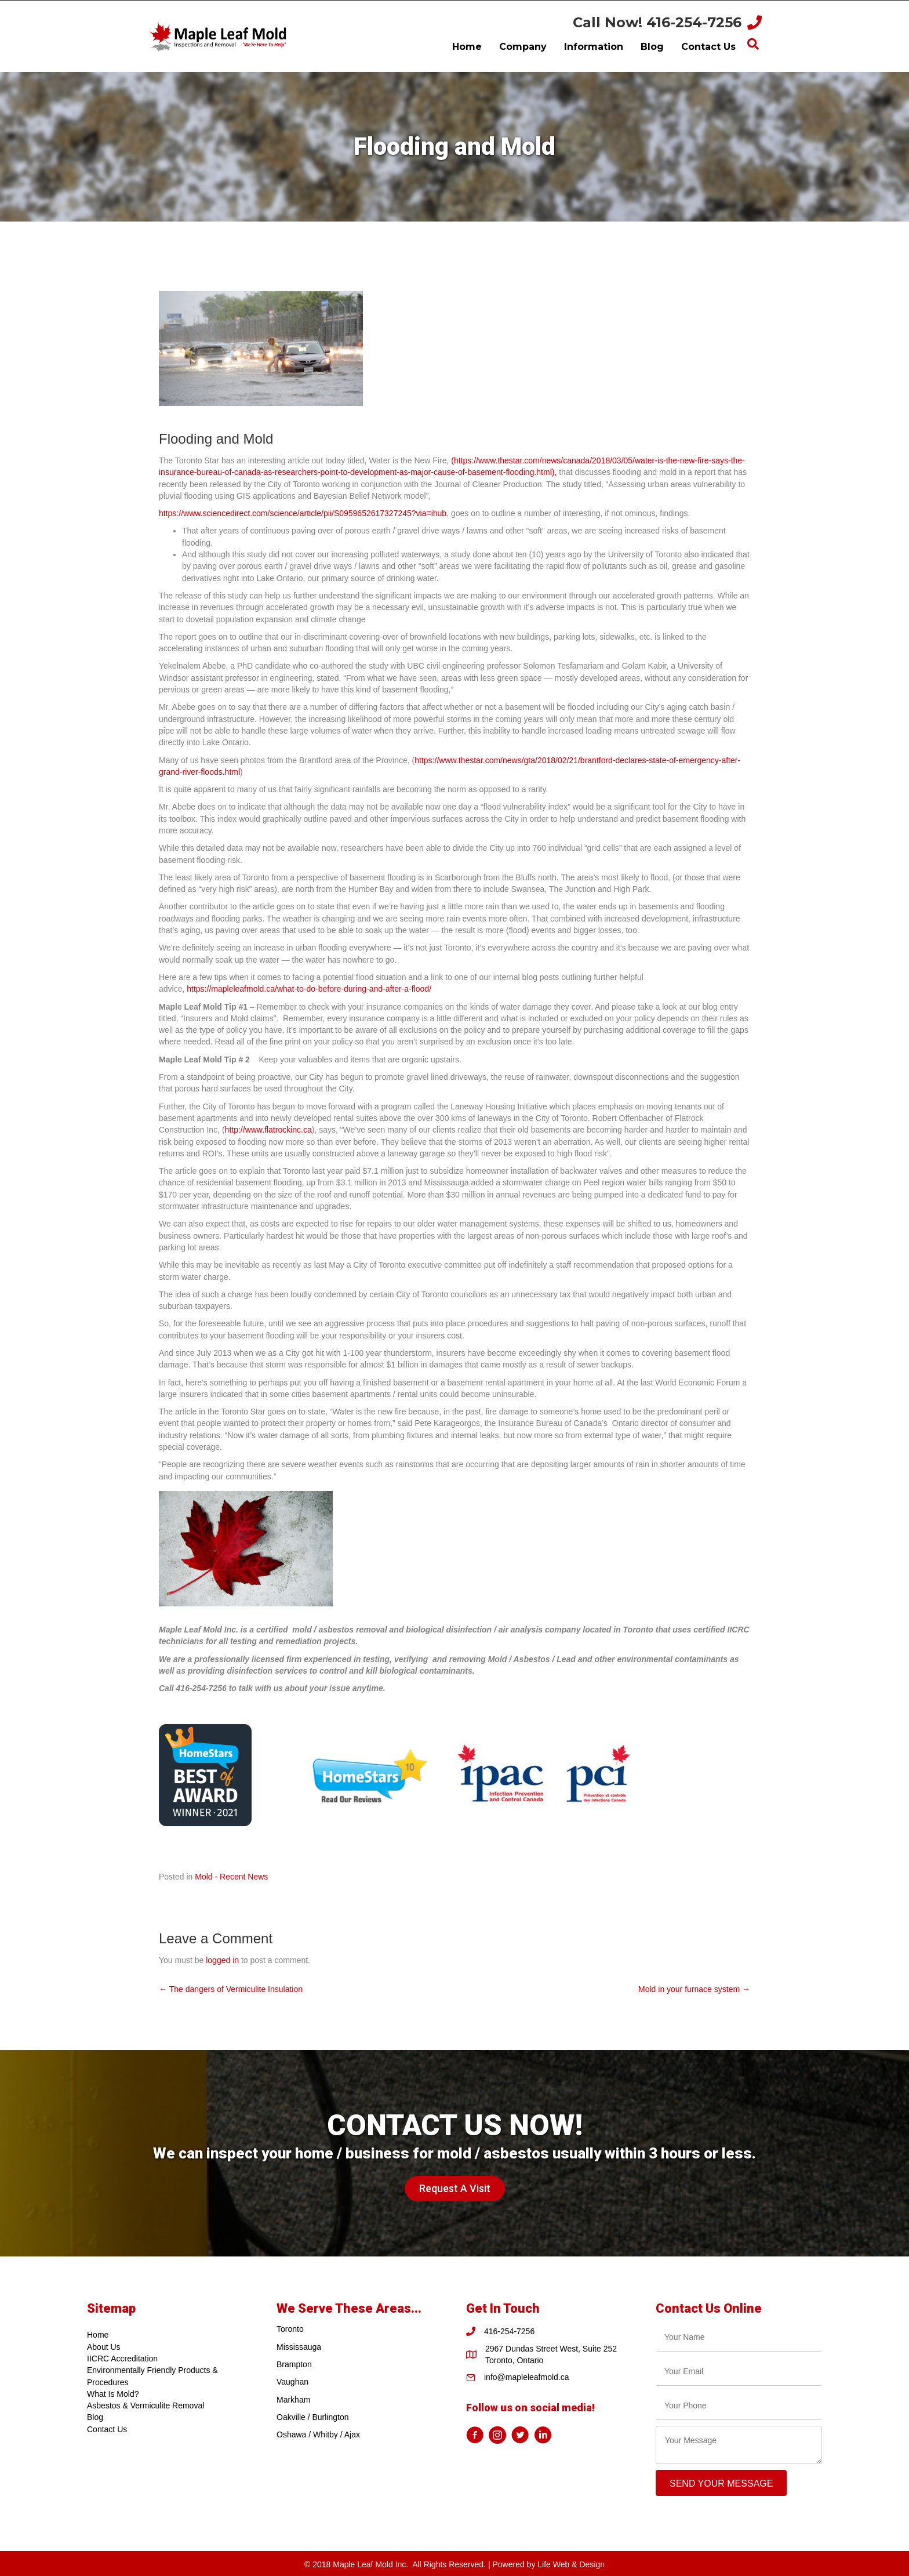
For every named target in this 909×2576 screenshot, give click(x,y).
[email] (739, 2371)
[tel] (739, 2406)
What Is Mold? (113, 2394)
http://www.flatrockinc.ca (268, 1129)
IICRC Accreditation (122, 2358)
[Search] (753, 44)
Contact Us (107, 2429)
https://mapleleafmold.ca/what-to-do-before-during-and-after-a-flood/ (309, 988)
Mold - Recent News (231, 1876)
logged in (222, 1960)
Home (97, 2334)
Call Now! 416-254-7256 (657, 22)
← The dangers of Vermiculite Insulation (231, 1989)
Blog (95, 2417)
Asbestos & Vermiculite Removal (145, 2405)
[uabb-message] (739, 2445)
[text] (739, 2337)
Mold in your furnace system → (694, 1989)
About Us (104, 2347)
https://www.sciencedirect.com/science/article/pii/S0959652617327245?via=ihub (302, 513)
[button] (455, 2188)
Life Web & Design (571, 2564)
